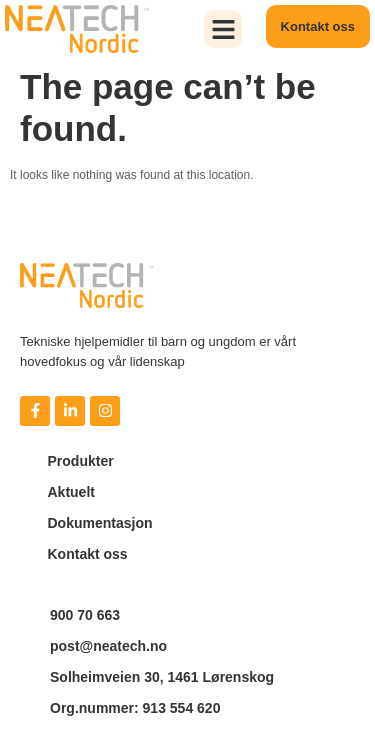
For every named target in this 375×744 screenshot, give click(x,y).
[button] (223, 29)
